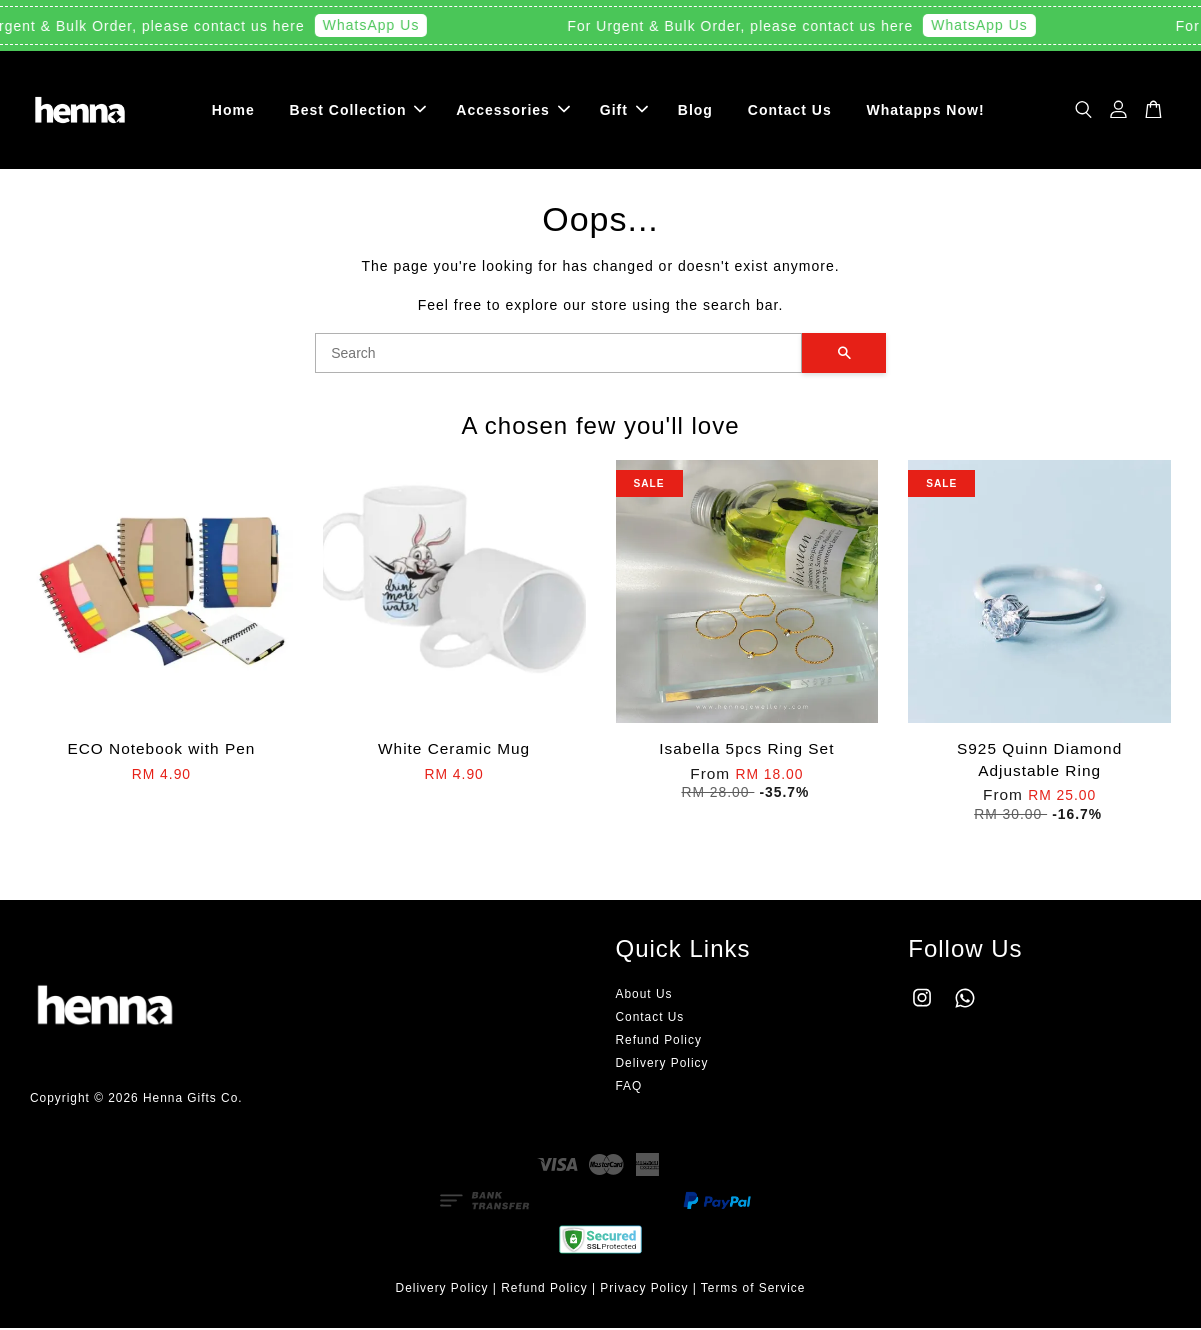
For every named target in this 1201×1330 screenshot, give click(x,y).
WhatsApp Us (376, 25)
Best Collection (358, 110)
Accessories (513, 110)
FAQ (629, 1088)
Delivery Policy (662, 1065)
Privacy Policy (644, 1289)
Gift (624, 110)
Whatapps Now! (926, 110)
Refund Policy (659, 1042)
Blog (695, 110)
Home (233, 110)
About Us (644, 995)
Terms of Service (753, 1289)
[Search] (558, 355)
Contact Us (790, 110)
